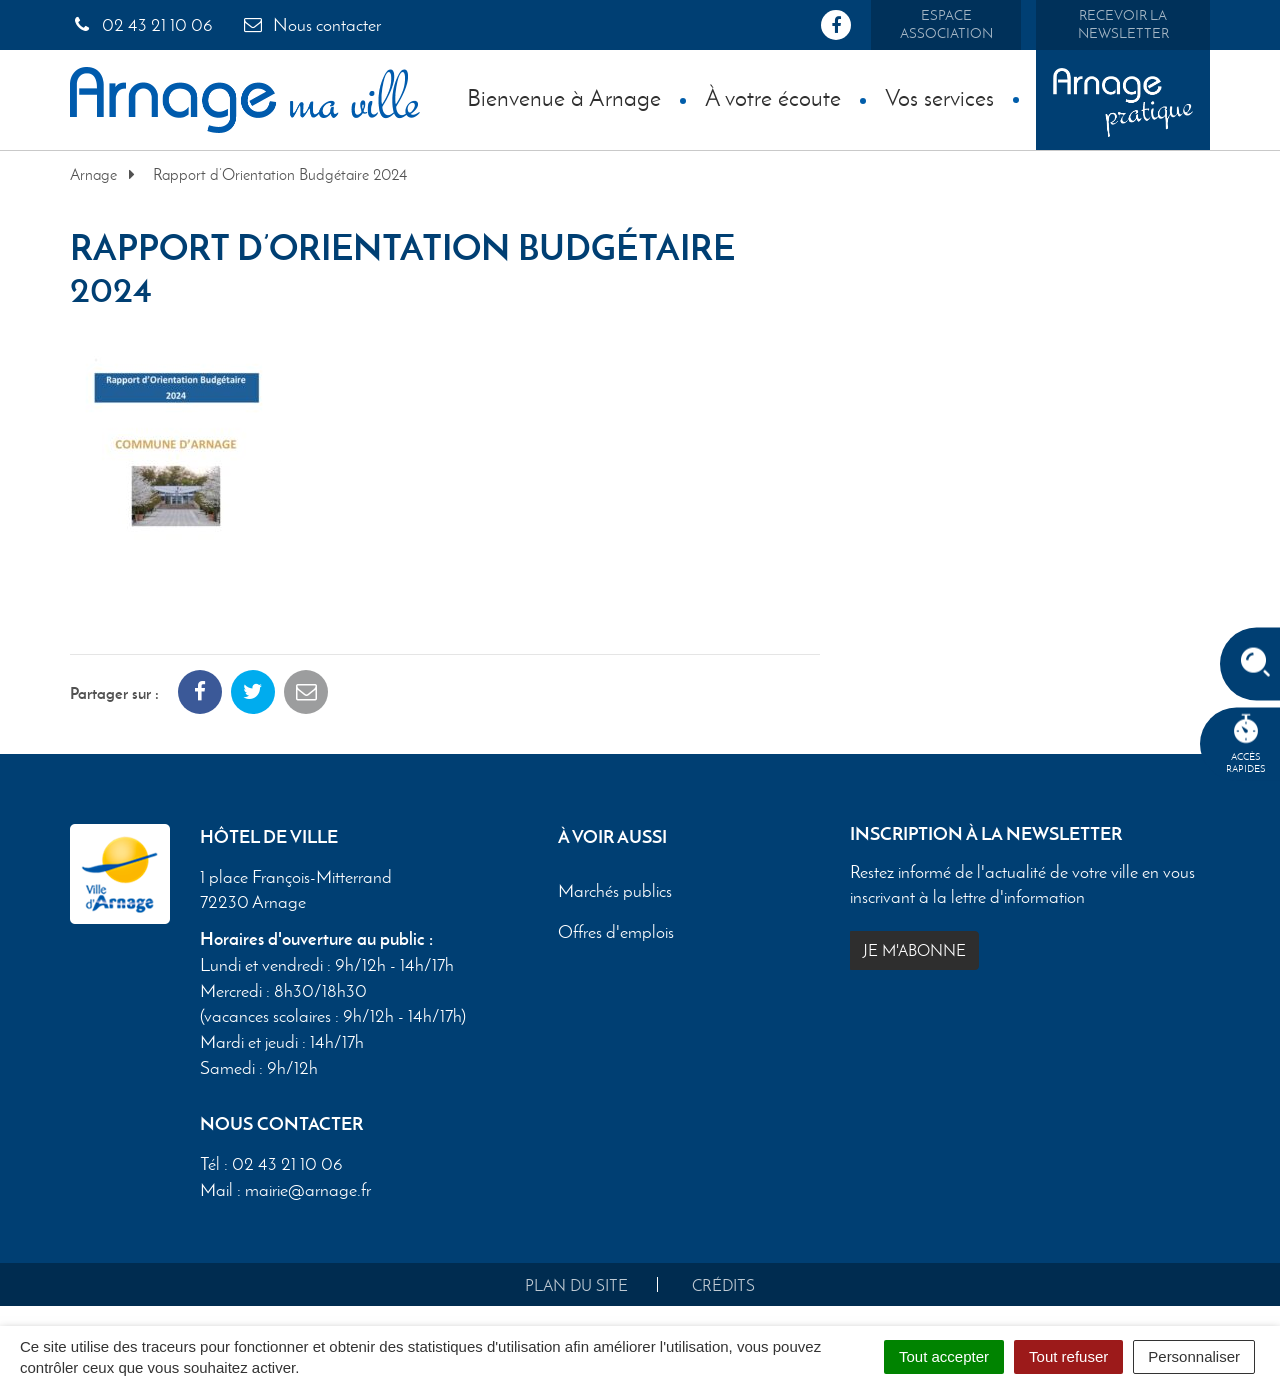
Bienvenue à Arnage (564, 97)
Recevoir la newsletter (1123, 24)
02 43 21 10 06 (141, 25)
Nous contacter (311, 25)
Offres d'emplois (616, 932)
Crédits (723, 1285)
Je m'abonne (914, 950)
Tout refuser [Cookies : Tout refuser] (1068, 1356)
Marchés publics (615, 891)
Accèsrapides (1246, 744)
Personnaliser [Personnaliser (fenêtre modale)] (1194, 1356)
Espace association (946, 24)
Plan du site (576, 1285)
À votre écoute (773, 97)
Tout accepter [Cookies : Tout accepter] (944, 1356)
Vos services (939, 97)
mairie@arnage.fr (308, 1190)
